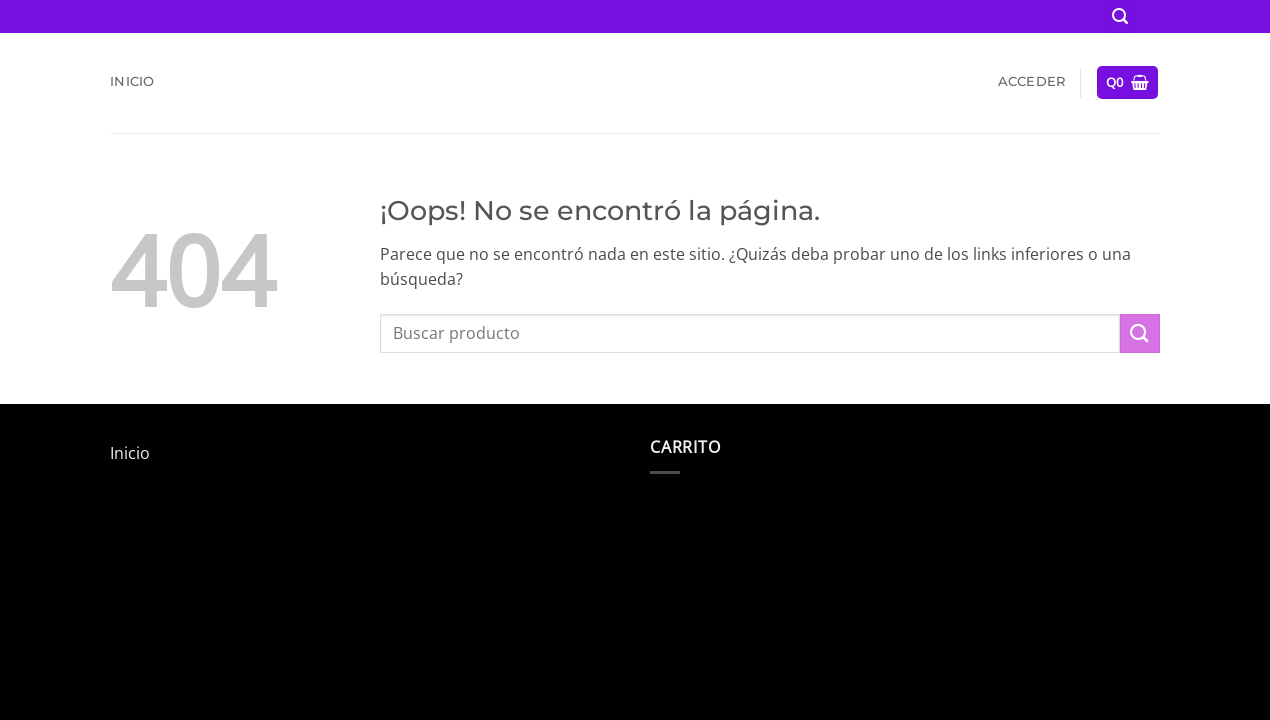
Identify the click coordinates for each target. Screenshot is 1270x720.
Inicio (132, 81)
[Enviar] (1140, 333)
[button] (1120, 16)
